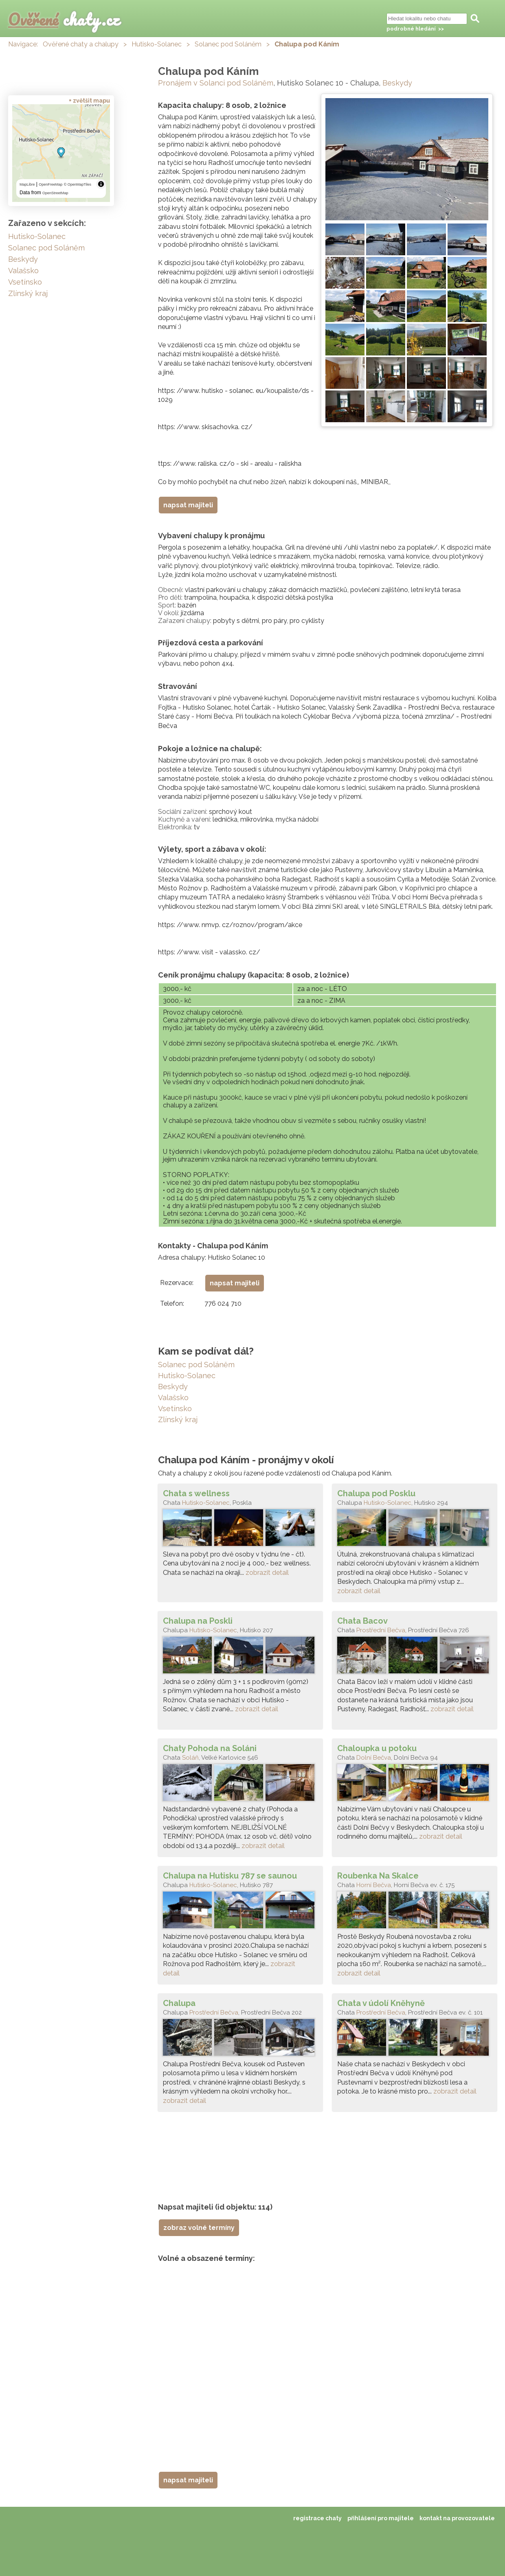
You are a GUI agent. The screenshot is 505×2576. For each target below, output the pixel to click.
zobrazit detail (267, 1572)
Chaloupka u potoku (377, 1748)
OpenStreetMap (55, 193)
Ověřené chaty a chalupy (81, 44)
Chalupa (179, 2003)
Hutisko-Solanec (157, 44)
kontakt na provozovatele (457, 2518)
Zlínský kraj (178, 1419)
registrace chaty (317, 2518)
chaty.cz (64, 19)
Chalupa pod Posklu (376, 1493)
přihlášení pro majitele (380, 2518)
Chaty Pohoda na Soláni (210, 1748)
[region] (61, 153)
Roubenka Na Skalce (378, 1875)
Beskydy (397, 83)
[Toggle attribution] (101, 184)
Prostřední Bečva (380, 1630)
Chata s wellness (196, 1493)
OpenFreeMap (50, 184)
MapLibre (27, 184)
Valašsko (173, 1397)
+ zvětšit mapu (89, 100)
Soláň (190, 1757)
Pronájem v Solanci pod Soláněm (215, 83)
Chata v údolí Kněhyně (381, 2003)
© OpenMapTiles (77, 184)
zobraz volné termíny (199, 2228)
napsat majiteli (188, 505)
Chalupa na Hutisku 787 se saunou (230, 1875)
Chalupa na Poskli (198, 1620)
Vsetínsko (175, 1408)
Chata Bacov (362, 1620)
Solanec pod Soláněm (228, 44)
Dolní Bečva (373, 1757)
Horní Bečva (373, 1885)
